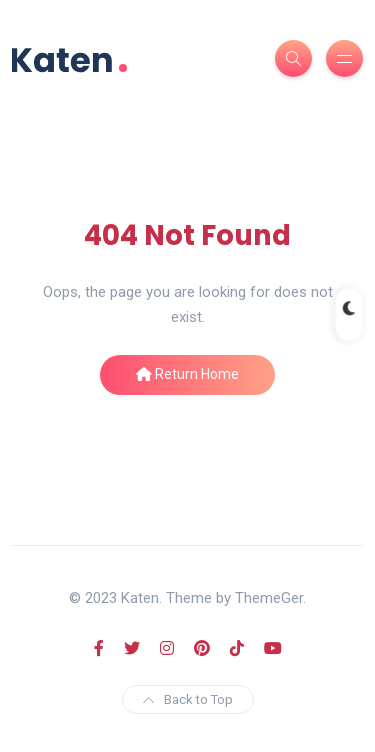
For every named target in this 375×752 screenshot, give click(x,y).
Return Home (187, 374)
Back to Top (188, 699)
